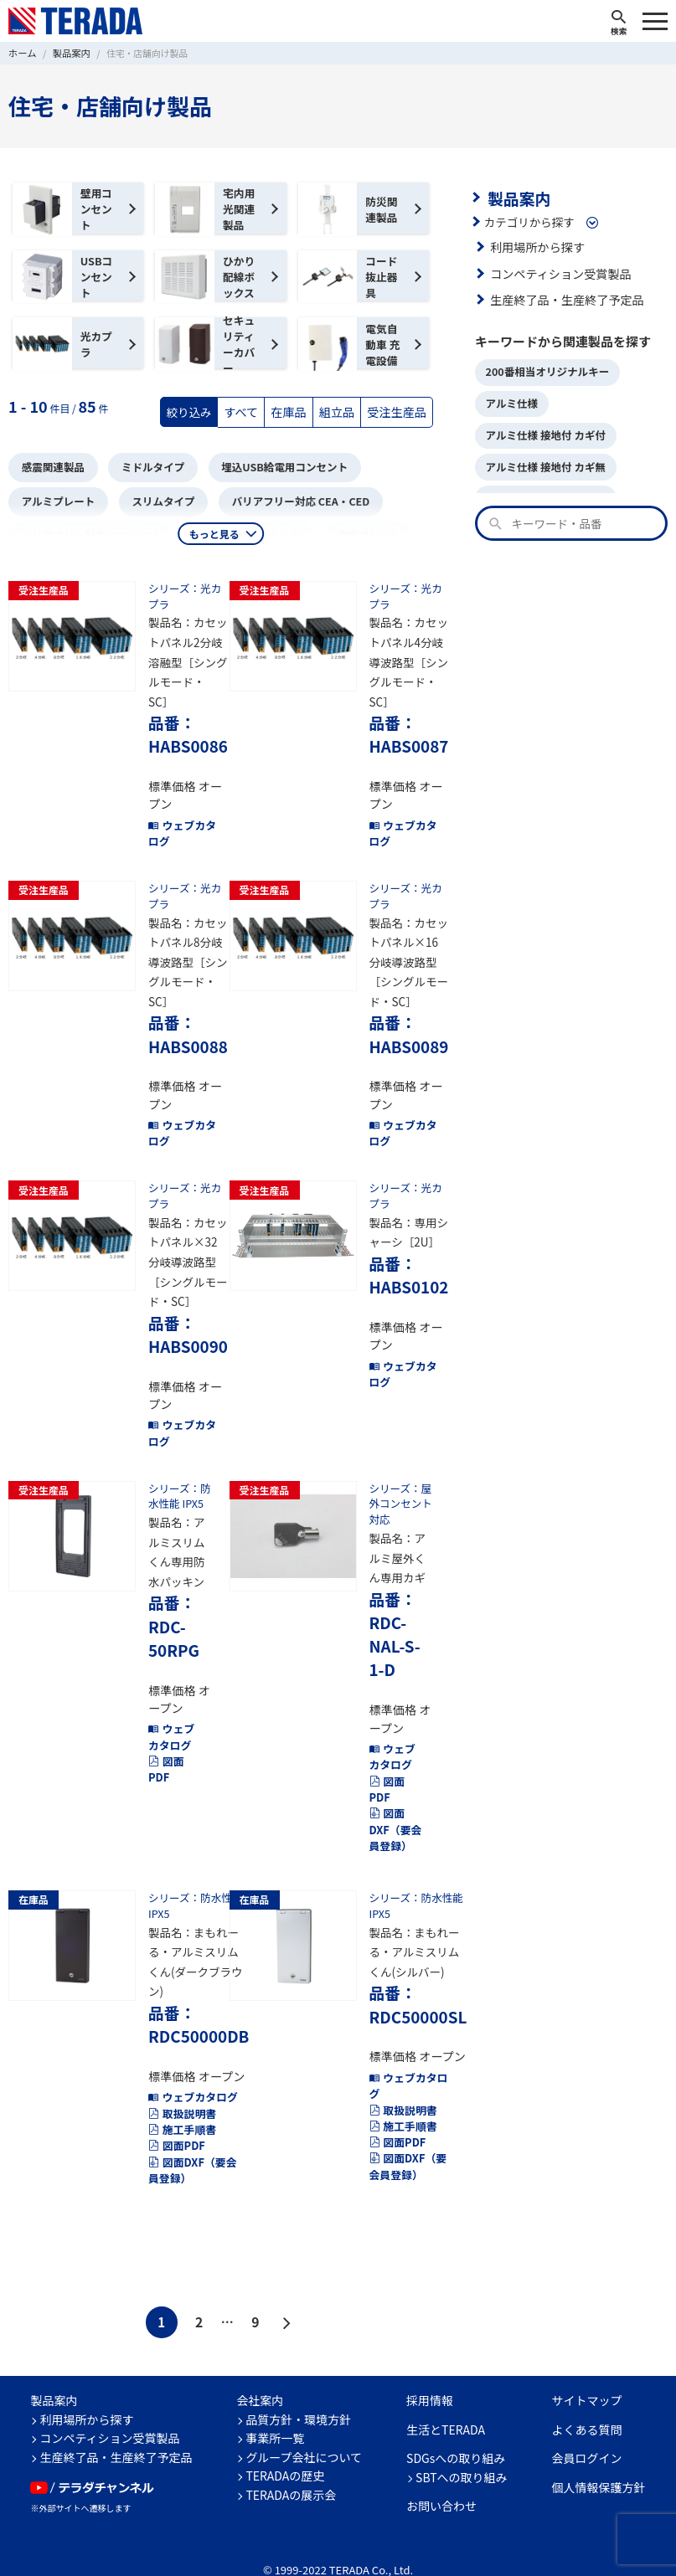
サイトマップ (587, 2371)
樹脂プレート (353, 531)
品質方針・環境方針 (298, 2390)
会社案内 (259, 2371)
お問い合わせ (441, 2476)
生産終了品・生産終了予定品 (563, 298)
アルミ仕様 (510, 400)
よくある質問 (587, 2400)
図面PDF (165, 1757)
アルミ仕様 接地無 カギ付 (542, 490)
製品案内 (517, 197)
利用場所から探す (535, 245)
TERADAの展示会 (290, 2465)
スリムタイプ (156, 498)
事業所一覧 (274, 2408)
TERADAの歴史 (284, 2446)
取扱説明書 (180, 2087)
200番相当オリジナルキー (544, 369)
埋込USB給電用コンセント (272, 466)
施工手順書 (180, 2103)
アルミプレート (56, 498)
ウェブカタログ (180, 820)
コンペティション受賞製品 (557, 271)
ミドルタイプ (146, 466)
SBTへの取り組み (461, 2448)
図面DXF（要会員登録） (396, 1815)
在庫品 (295, 411)
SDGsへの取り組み (455, 2428)
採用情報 (429, 2371)
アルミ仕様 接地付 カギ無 (542, 460)
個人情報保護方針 (599, 2458)
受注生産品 (398, 411)
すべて (249, 411)
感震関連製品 (51, 466)
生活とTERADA (445, 2400)
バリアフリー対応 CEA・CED (288, 498)
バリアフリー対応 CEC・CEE (86, 531)
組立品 (341, 411)
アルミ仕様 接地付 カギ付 (542, 430)
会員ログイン (587, 2428)
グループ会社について (303, 2427)
